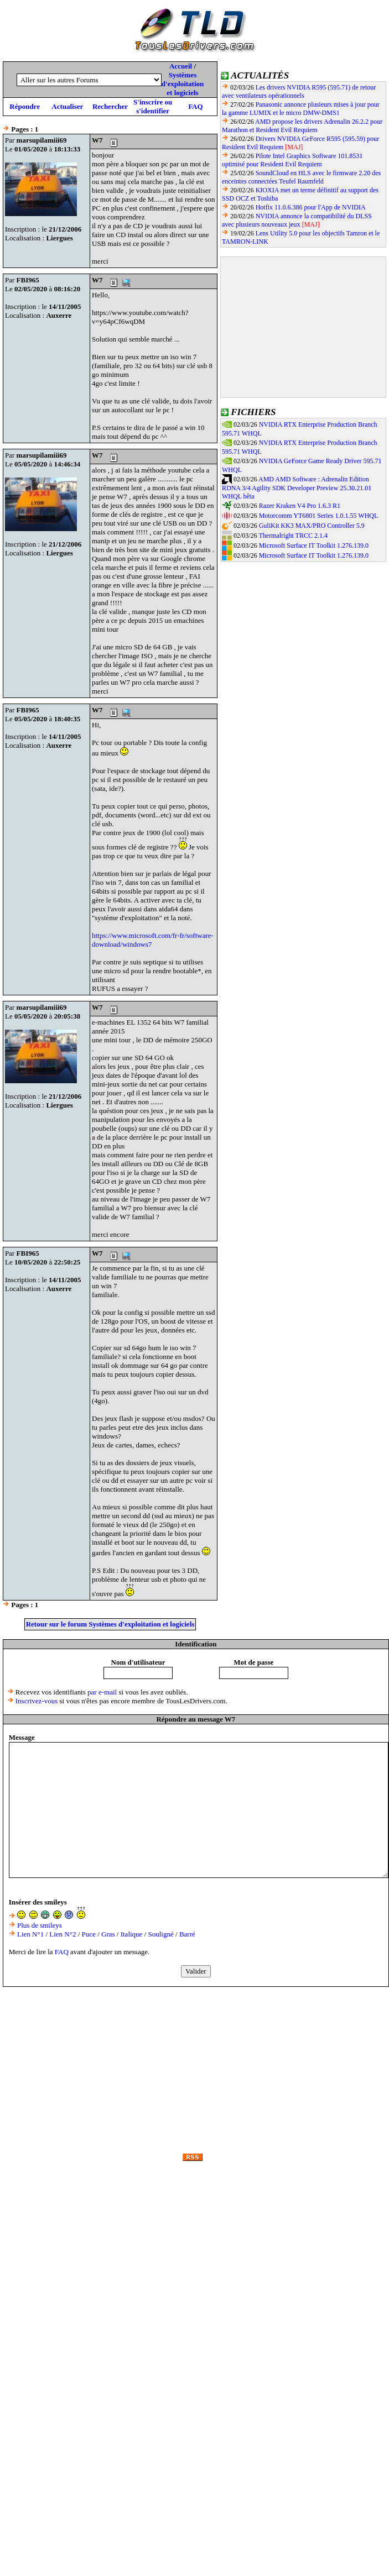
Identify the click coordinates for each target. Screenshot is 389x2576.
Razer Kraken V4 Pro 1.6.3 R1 (299, 506)
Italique (132, 1934)
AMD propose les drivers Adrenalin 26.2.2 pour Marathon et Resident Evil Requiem (302, 126)
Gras (108, 1934)
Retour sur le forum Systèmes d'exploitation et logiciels (110, 1624)
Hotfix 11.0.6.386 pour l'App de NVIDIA (311, 207)
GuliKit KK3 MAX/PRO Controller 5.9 (312, 525)
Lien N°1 (30, 1934)
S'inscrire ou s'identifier (152, 106)
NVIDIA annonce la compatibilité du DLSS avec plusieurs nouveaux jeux (297, 220)
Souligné (161, 1934)
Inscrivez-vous (36, 1701)
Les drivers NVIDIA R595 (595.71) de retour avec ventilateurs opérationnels (299, 91)
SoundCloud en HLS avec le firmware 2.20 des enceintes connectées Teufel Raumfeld (301, 177)
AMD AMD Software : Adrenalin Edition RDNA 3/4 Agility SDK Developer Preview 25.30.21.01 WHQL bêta (296, 488)
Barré (187, 1934)
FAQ (195, 106)
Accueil (180, 66)
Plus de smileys (39, 1925)
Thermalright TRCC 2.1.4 (292, 535)
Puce (89, 1934)
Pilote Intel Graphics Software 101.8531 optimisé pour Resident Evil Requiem (292, 160)
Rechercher (110, 106)
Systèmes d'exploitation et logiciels (183, 84)
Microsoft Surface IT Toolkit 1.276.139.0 (314, 545)
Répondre (24, 106)
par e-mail (102, 1692)
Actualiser (67, 106)
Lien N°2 (62, 1934)
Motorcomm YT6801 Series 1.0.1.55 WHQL (318, 516)
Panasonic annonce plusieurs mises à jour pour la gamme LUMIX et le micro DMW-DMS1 (301, 109)
